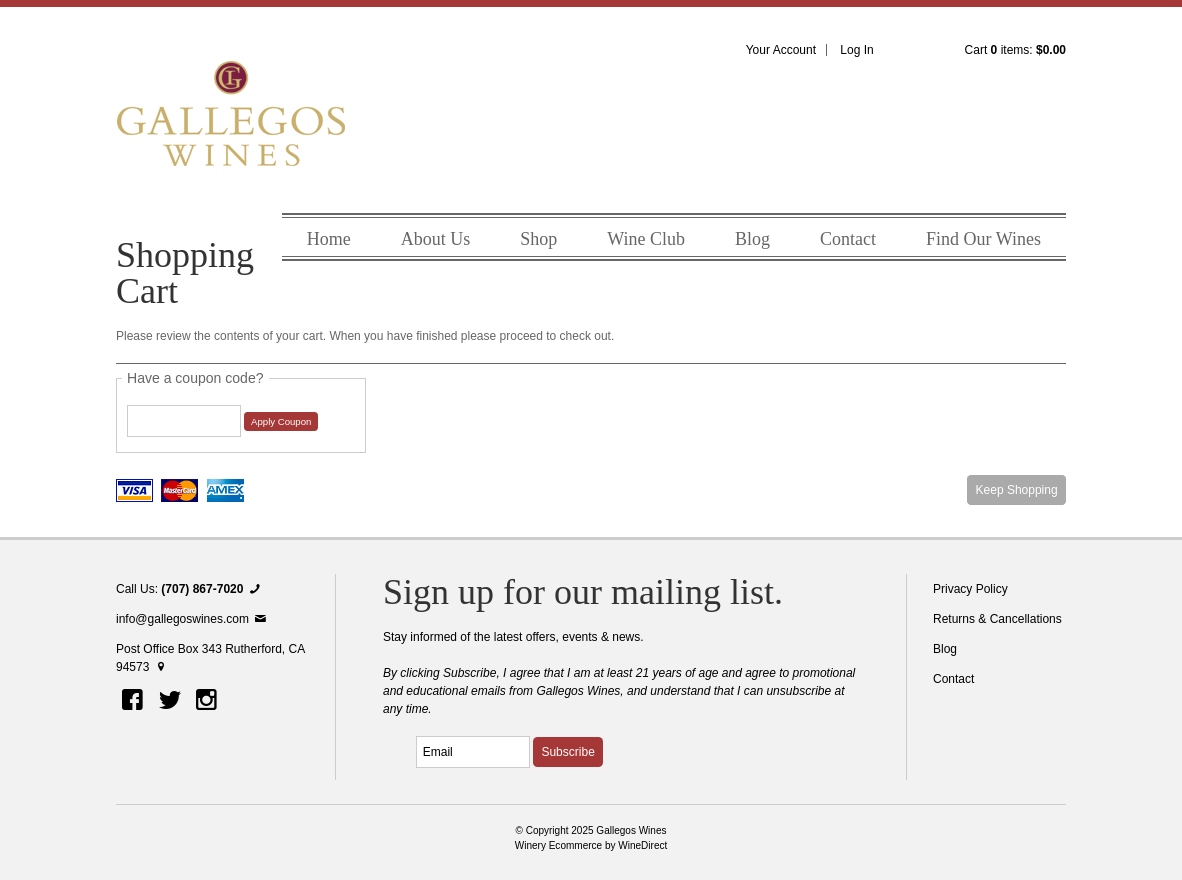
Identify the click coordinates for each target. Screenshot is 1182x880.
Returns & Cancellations (997, 619)
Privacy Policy (970, 589)
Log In (856, 50)
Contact (848, 239)
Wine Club (646, 239)
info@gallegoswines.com (192, 619)
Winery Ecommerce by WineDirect (591, 845)
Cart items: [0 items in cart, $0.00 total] (1015, 50)
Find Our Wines (983, 239)
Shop (538, 239)
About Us (436, 239)
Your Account (781, 50)
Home (329, 239)
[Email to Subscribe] (473, 752)
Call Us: (190, 589)
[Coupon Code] (184, 421)
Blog (752, 239)
